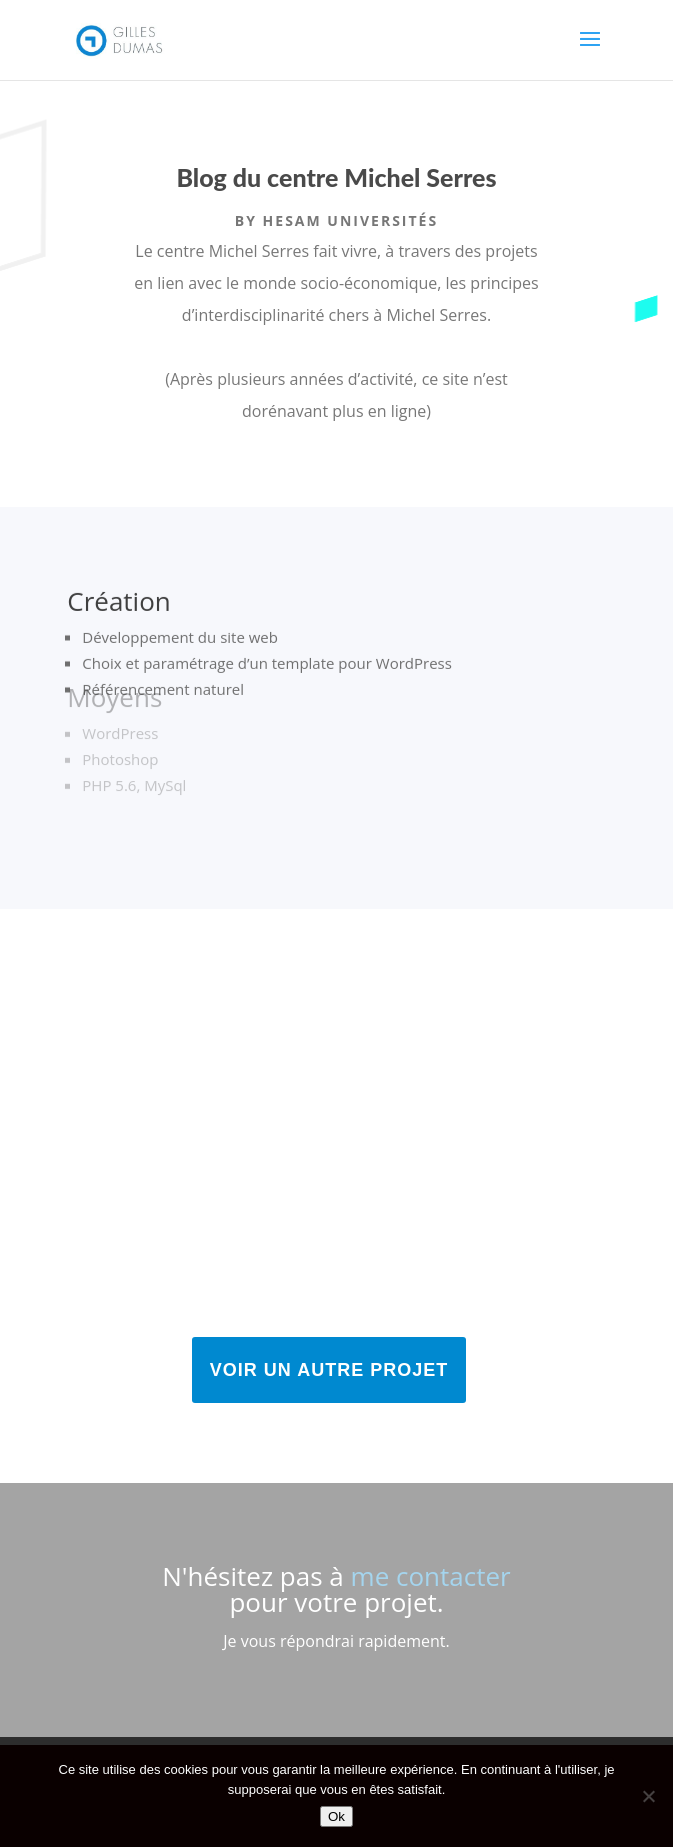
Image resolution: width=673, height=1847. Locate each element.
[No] (648, 1796)
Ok (336, 1816)
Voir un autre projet (329, 1370)
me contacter (431, 1576)
